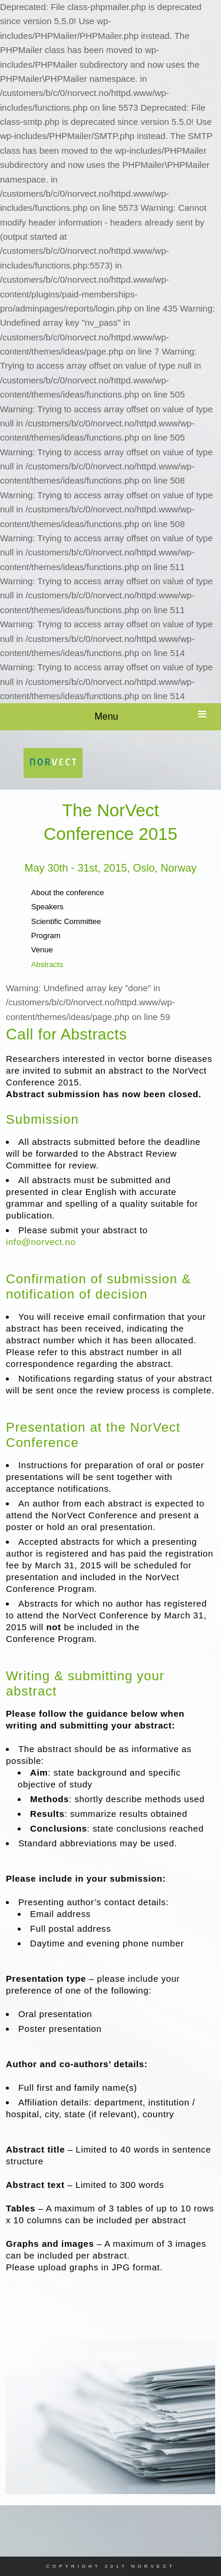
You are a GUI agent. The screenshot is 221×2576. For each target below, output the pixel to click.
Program (46, 935)
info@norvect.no (40, 1242)
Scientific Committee (66, 921)
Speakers (47, 906)
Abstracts (47, 964)
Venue (42, 949)
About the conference (67, 892)
